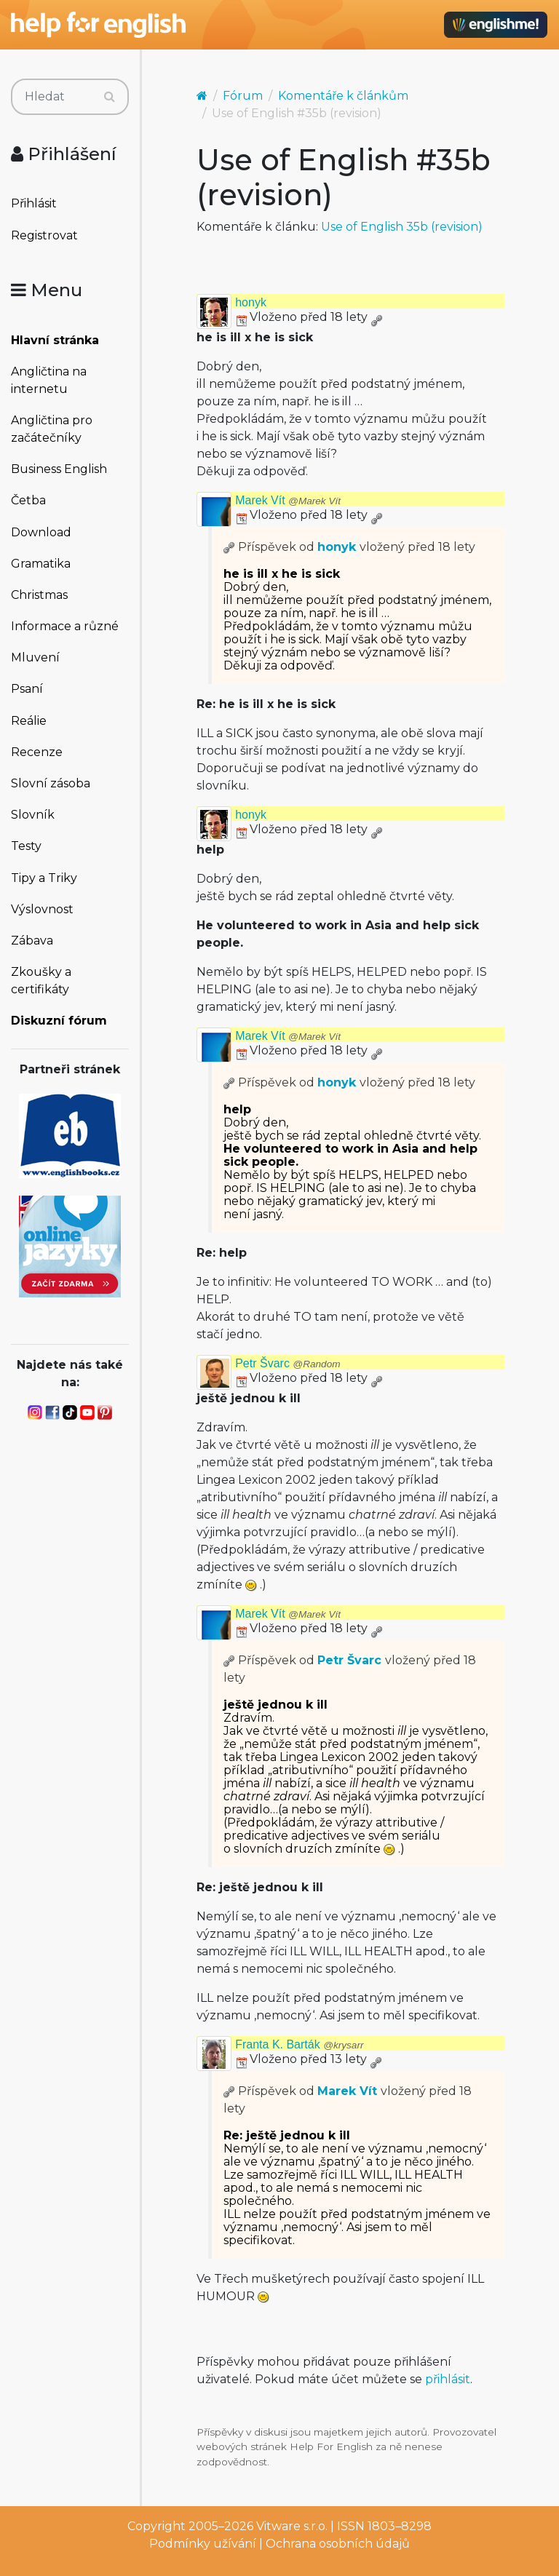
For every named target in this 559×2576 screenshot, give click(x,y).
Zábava (32, 940)
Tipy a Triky (44, 878)
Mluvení (35, 657)
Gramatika (41, 564)
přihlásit (447, 2379)
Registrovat (44, 235)
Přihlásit (34, 203)
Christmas (39, 595)
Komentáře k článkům (343, 96)
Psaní (27, 689)
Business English (59, 469)
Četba (28, 500)
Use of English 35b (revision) (402, 227)
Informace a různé (65, 626)
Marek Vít (288, 500)
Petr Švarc (287, 1363)
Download (41, 532)
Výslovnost (42, 909)
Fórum (243, 96)
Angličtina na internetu (49, 380)
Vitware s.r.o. (292, 2526)
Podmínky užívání (202, 2544)
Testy (26, 846)
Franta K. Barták (299, 2044)
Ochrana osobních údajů (338, 2544)
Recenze (37, 752)
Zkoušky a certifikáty (41, 980)
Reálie (29, 721)
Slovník (33, 815)
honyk (250, 302)
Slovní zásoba (50, 783)
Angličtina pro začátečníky (51, 429)
